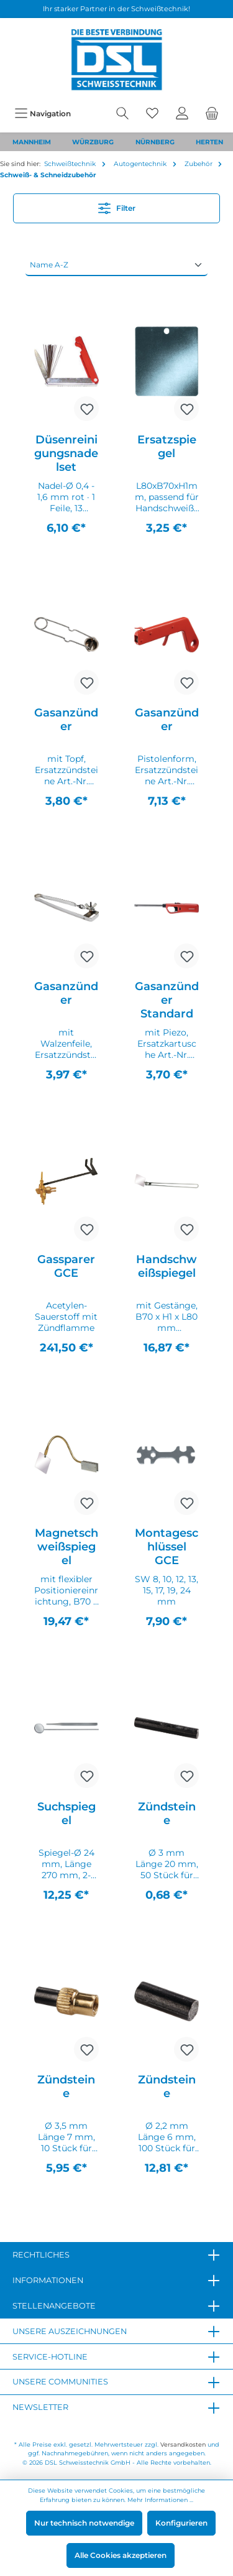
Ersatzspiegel (166, 446)
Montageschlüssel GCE (166, 1546)
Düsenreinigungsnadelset (66, 453)
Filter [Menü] (116, 205)
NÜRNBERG (155, 142)
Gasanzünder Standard (167, 1000)
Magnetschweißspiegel (66, 1546)
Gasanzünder (66, 719)
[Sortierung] (116, 265)
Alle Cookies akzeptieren (121, 2555)
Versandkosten (183, 2444)
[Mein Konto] (182, 113)
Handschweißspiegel (166, 1266)
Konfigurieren (181, 2522)
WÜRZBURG (93, 142)
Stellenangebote (54, 2305)
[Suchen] (122, 113)
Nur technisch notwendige (84, 2522)
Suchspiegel (66, 1813)
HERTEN (209, 142)
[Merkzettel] (152, 113)
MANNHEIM (31, 142)
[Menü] (42, 113)
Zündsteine (167, 1813)
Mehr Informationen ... (160, 2499)
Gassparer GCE (66, 1266)
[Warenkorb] (212, 113)
